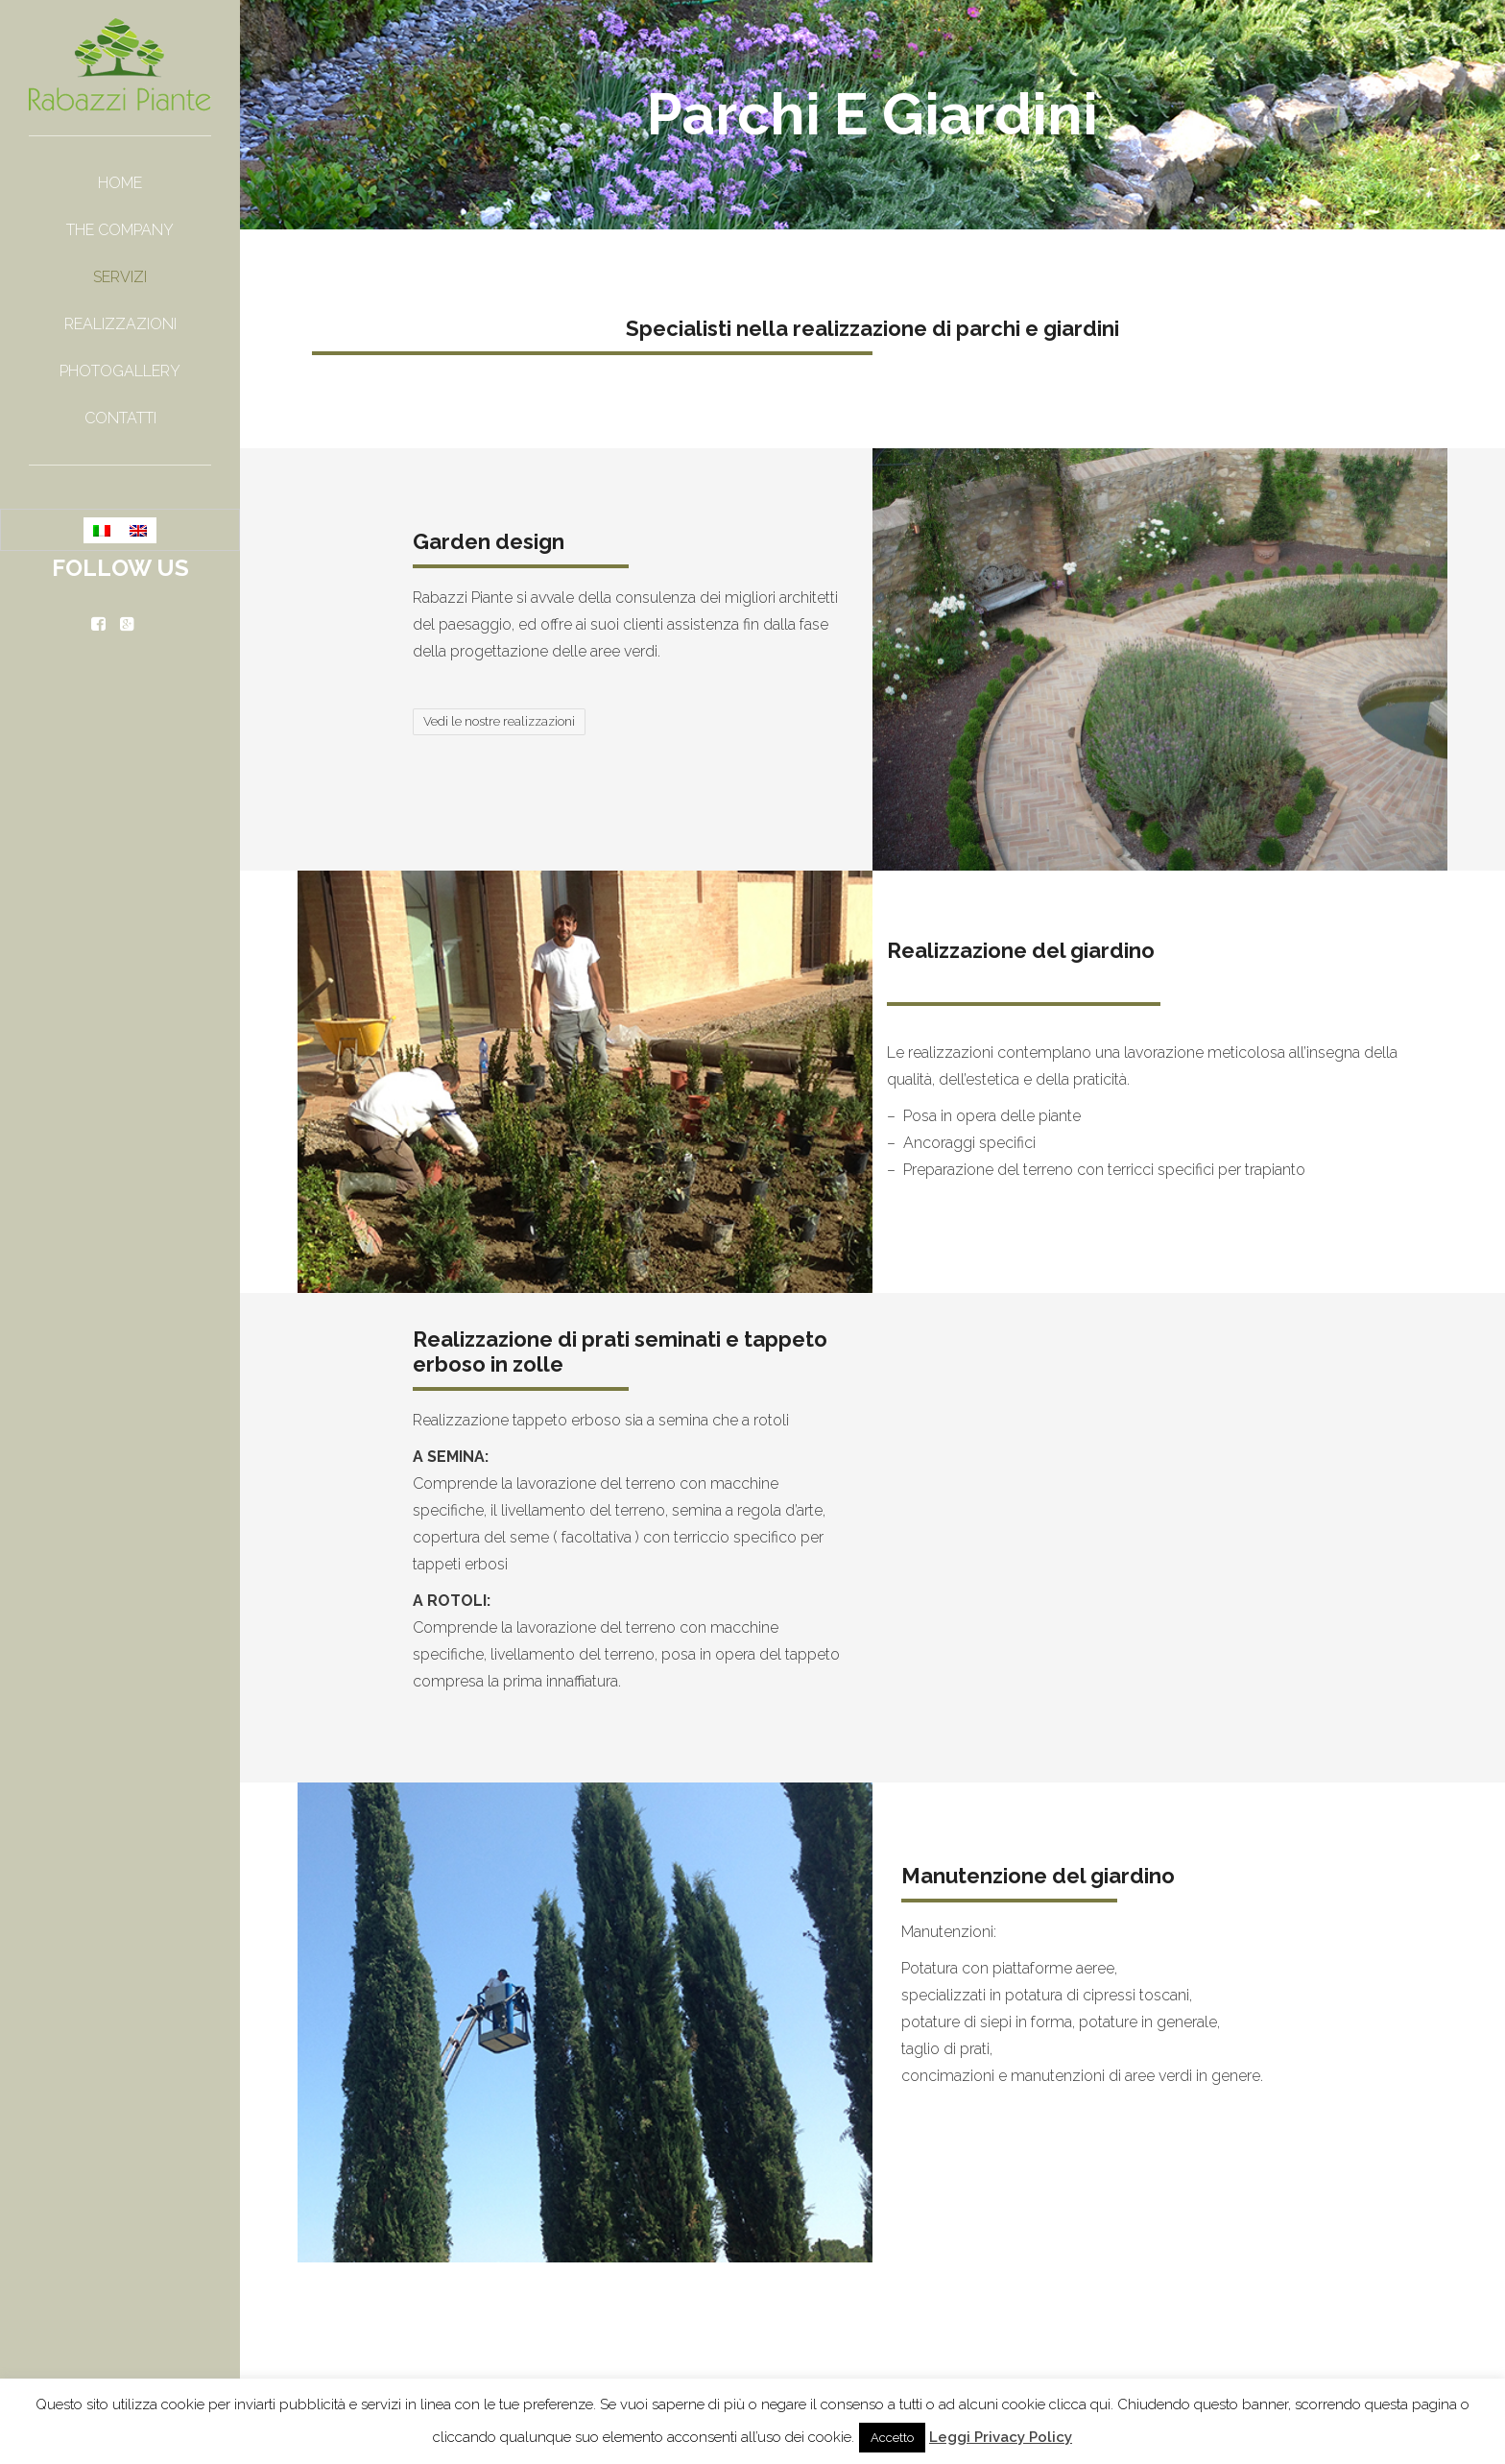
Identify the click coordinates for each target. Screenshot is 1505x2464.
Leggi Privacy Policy (1000, 2437)
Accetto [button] (892, 2437)
